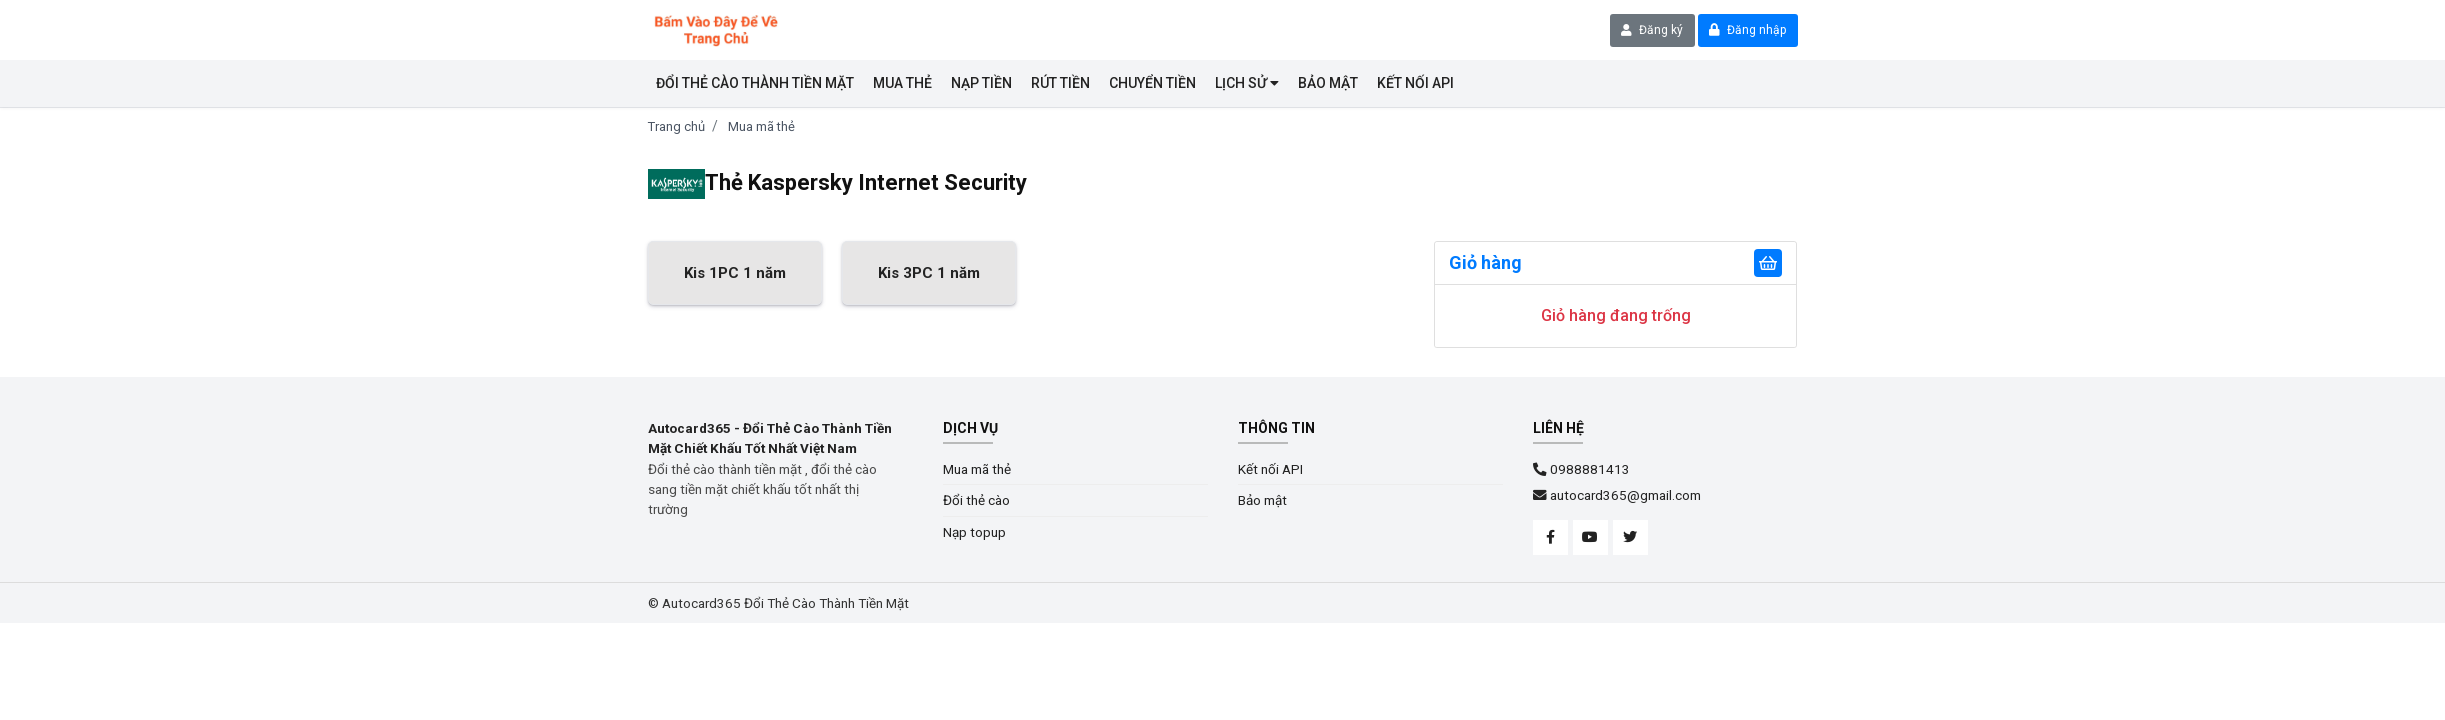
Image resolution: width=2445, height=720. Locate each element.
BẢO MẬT (1328, 83)
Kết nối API (1270, 469)
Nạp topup (974, 532)
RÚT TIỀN (1060, 83)
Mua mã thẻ (761, 126)
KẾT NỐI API (1415, 83)
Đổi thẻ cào (976, 500)
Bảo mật (1262, 500)
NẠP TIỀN (981, 83)
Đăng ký (1652, 30)
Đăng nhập (1747, 30)
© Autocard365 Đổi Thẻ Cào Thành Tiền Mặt (778, 603)
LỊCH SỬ (1247, 83)
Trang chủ (676, 126)
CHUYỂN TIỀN (1152, 83)
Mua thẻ (902, 83)
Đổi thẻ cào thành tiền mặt (755, 83)
